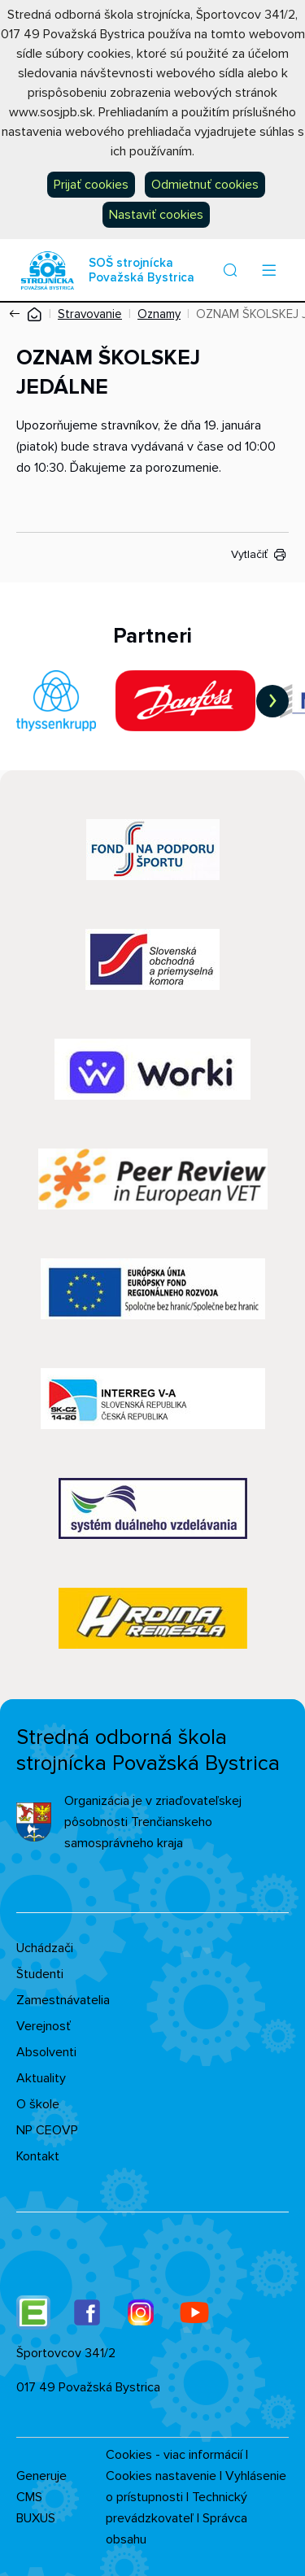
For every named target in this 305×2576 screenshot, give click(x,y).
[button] (230, 270)
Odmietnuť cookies (205, 185)
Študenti (39, 1974)
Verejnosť (43, 2026)
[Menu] (268, 270)
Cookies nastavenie (161, 2476)
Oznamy (159, 314)
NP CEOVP (47, 2130)
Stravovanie (90, 314)
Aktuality (41, 2078)
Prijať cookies (91, 185)
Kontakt (37, 2156)
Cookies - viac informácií (174, 2455)
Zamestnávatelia (63, 2000)
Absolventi (46, 2052)
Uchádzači (44, 1948)
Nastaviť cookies (156, 215)
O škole (37, 2104)
